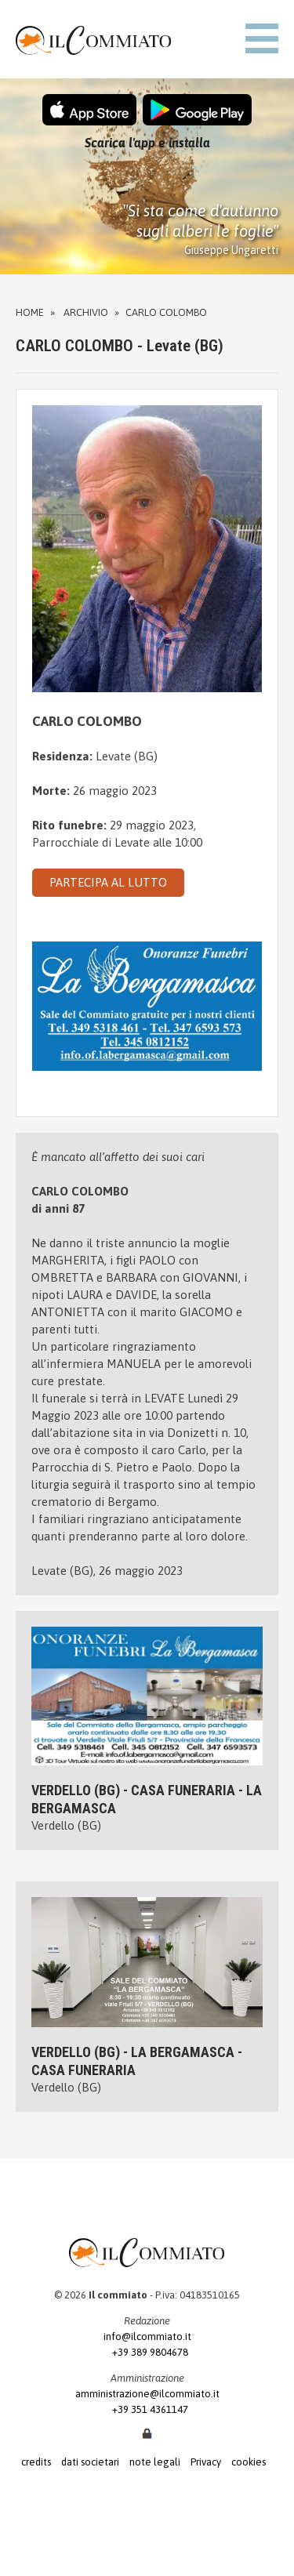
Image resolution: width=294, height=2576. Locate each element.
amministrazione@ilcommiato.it (147, 2394)
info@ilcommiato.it (147, 2336)
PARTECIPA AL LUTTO (108, 882)
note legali (154, 2462)
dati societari (90, 2462)
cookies (248, 2462)
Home (30, 312)
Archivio (86, 312)
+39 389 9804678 (147, 2352)
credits (36, 2462)
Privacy (206, 2462)
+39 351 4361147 (147, 2409)
